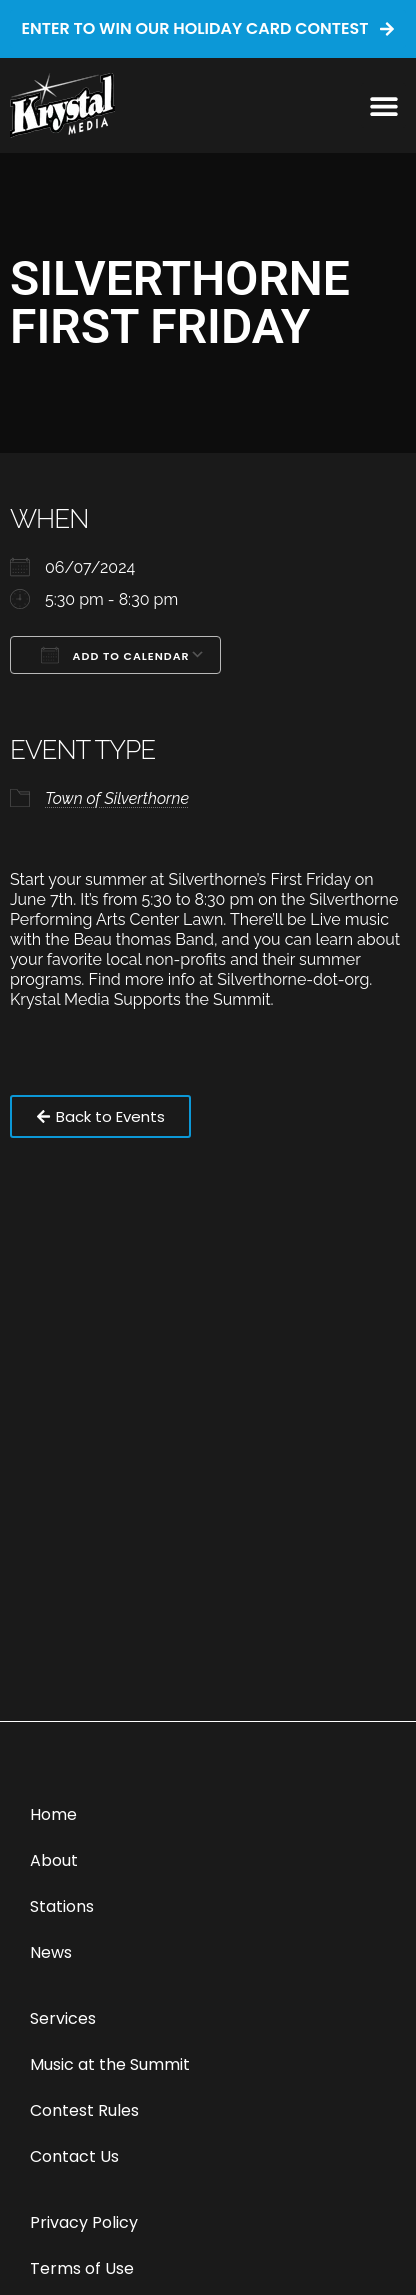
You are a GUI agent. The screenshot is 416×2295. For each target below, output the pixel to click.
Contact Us (74, 2156)
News (51, 1952)
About (54, 1860)
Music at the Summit (110, 2064)
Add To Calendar (115, 655)
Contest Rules (84, 2110)
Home (53, 1814)
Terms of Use (82, 2268)
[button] (383, 105)
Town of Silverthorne (117, 798)
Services (63, 2018)
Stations (62, 1906)
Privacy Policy (84, 2222)
